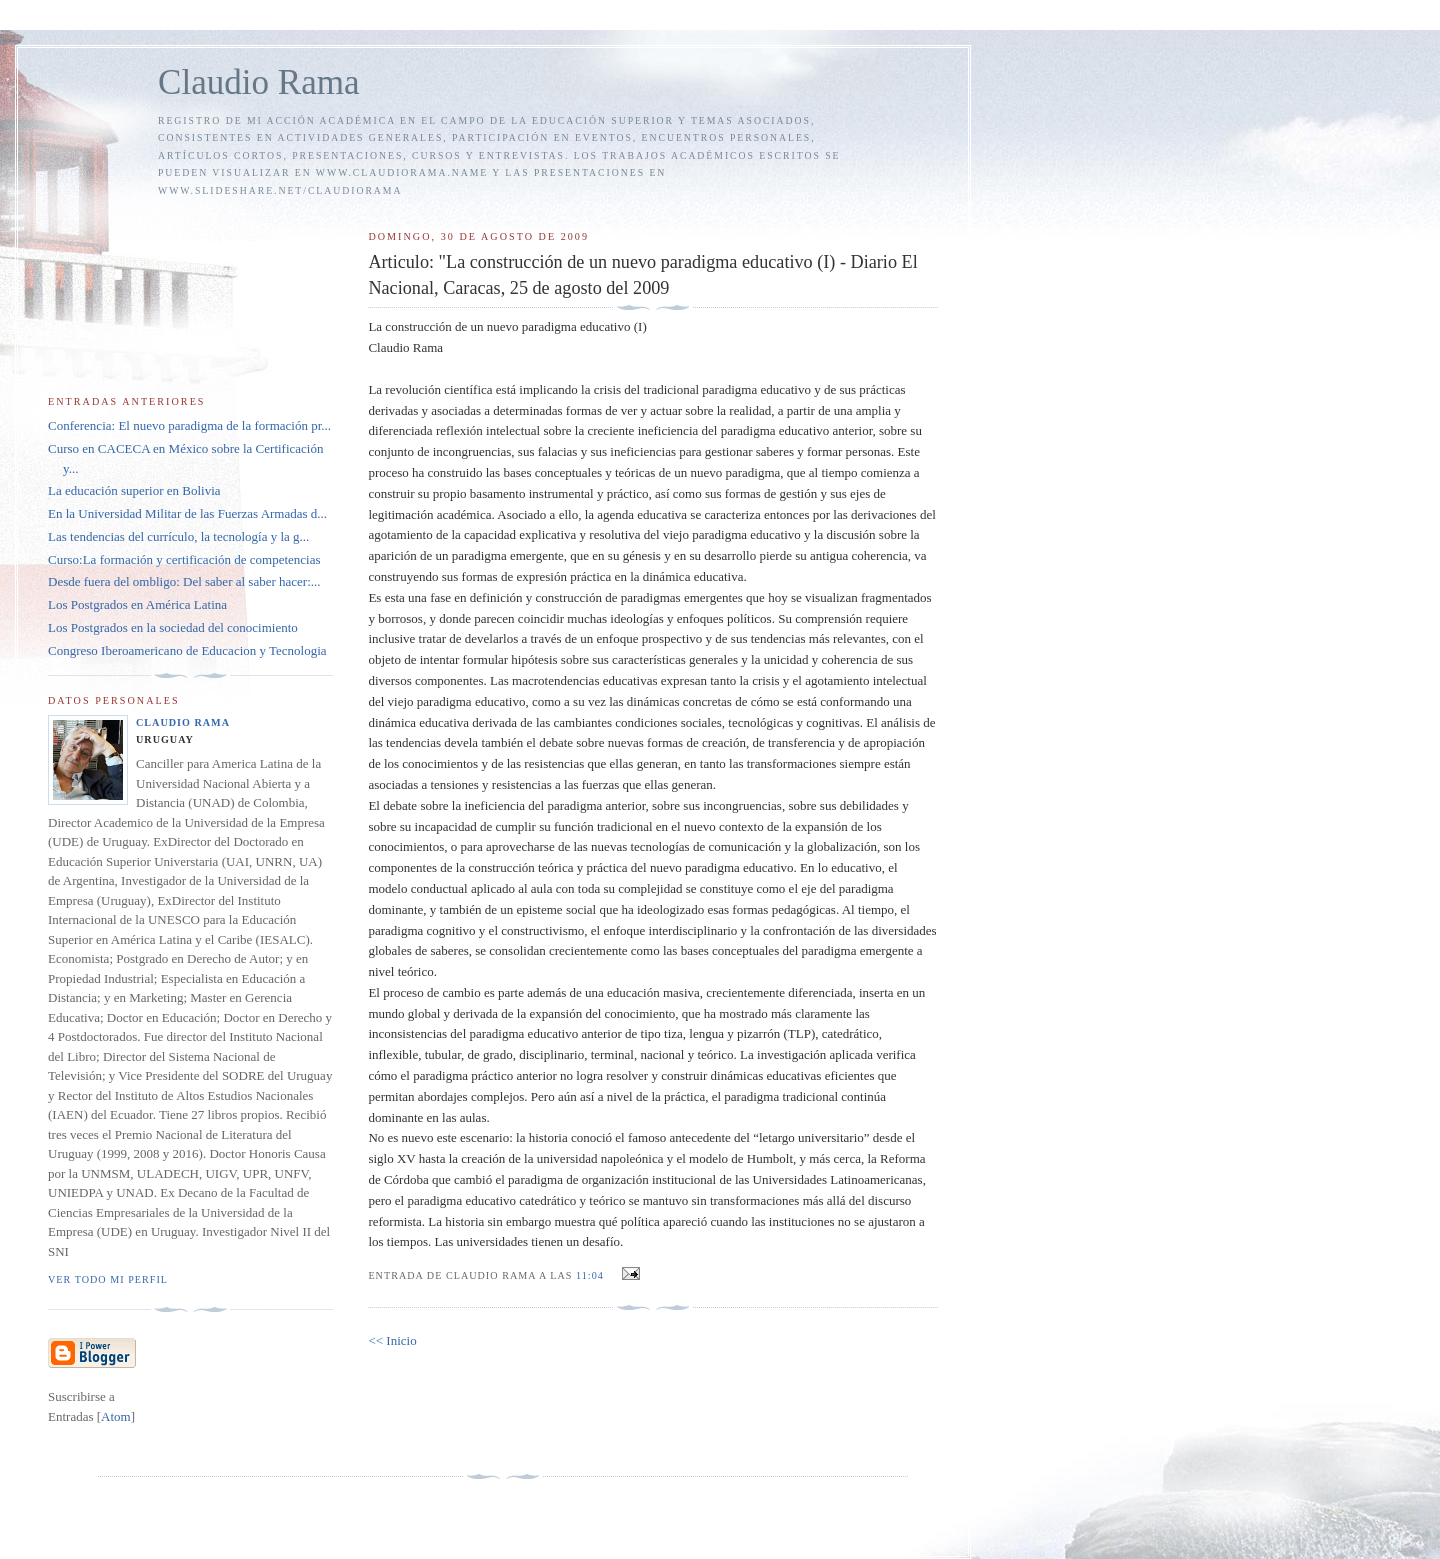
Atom (116, 1416)
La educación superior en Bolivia (134, 490)
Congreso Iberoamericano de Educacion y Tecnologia (187, 650)
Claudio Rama (259, 82)
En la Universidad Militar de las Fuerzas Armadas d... (187, 513)
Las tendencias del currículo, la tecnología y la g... (178, 536)
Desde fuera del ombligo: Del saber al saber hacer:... (184, 581)
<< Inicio (392, 1340)
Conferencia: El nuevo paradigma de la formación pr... (189, 425)
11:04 (591, 1275)
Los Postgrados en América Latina (137, 604)
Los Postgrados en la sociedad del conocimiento (173, 627)
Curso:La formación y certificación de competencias (184, 559)
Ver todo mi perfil (108, 1279)
